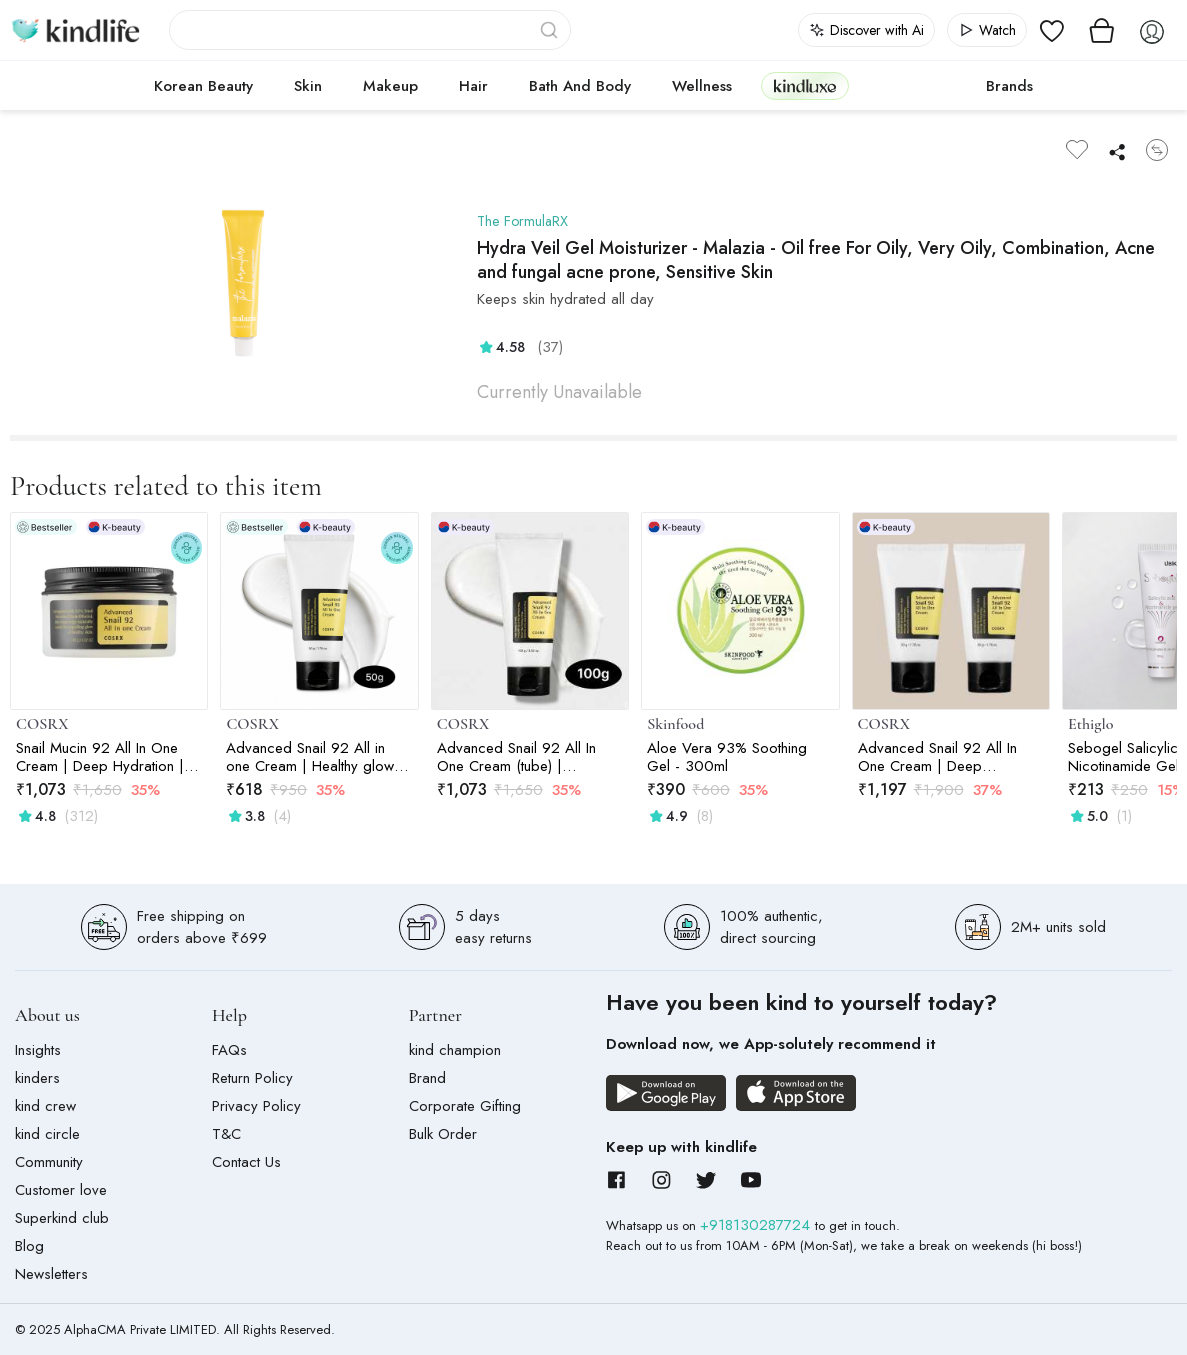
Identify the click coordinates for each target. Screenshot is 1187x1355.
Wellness (702, 86)
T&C (226, 1134)
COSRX (42, 724)
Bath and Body (580, 86)
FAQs (229, 1050)
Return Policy (252, 1078)
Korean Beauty (203, 86)
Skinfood (675, 724)
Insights (38, 1050)
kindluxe (805, 85)
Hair (473, 86)
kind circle (47, 1134)
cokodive (911, 86)
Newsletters (51, 1274)
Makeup (390, 86)
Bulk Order (443, 1134)
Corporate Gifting (465, 1106)
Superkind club (62, 1218)
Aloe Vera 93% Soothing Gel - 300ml (727, 757)
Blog (29, 1246)
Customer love (61, 1190)
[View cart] (1102, 30)
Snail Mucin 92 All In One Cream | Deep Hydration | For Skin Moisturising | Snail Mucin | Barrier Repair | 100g (103, 757)
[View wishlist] (1052, 30)
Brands (1009, 86)
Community (49, 1162)
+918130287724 (757, 1225)
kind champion (455, 1050)
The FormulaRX (524, 221)
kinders (37, 1078)
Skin (308, 86)
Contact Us (246, 1162)
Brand (427, 1078)
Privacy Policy (256, 1106)
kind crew (45, 1106)
